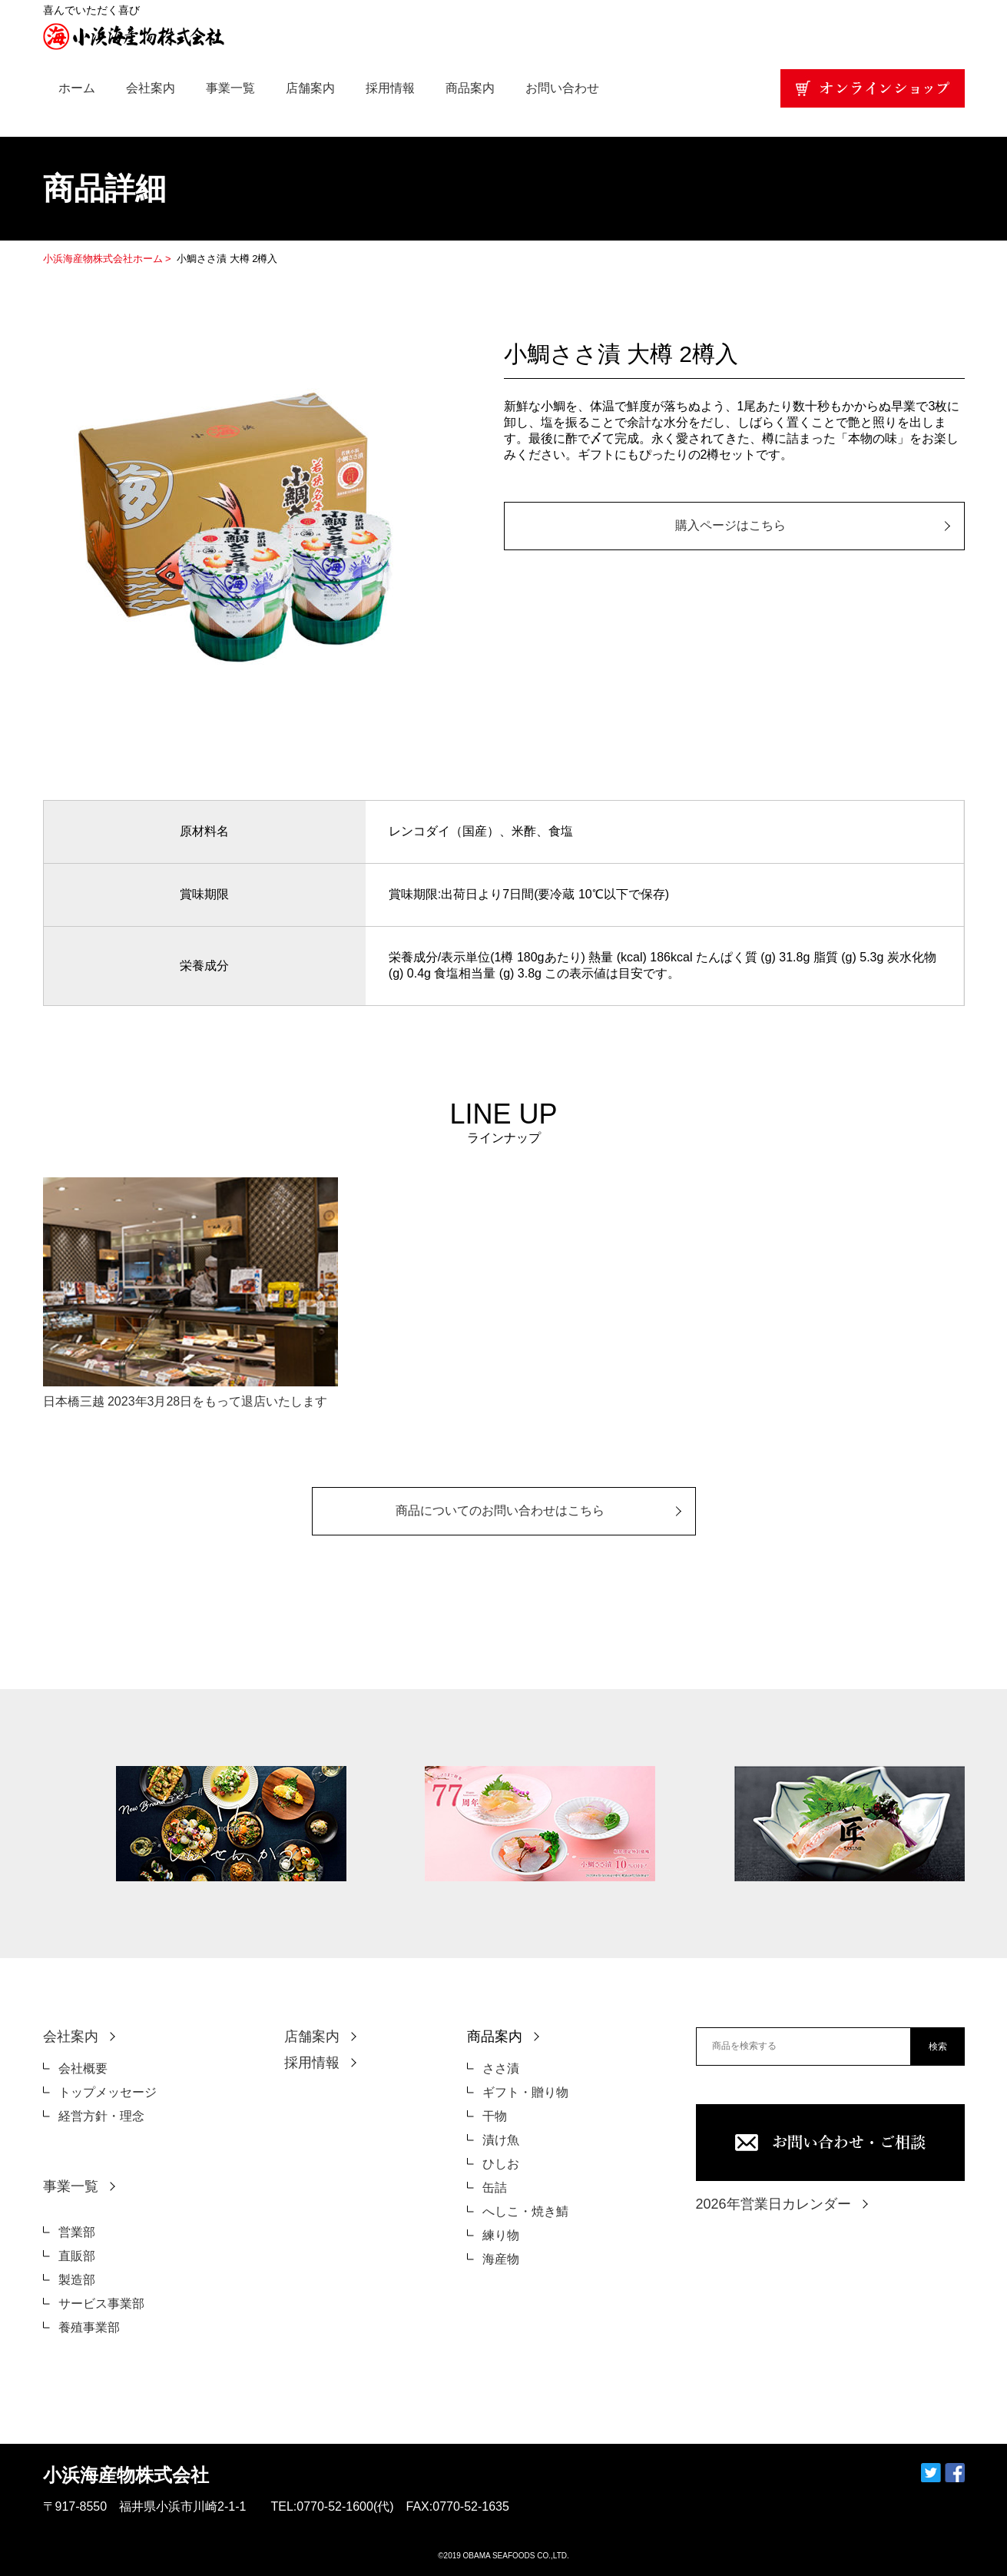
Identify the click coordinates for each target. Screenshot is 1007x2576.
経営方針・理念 (101, 2116)
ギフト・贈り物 (525, 2092)
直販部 (76, 2255)
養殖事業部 (89, 2327)
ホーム (76, 88)
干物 (494, 2116)
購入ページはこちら (730, 525)
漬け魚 (500, 2139)
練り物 (500, 2235)
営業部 (76, 2232)
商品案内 (470, 88)
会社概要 (83, 2068)
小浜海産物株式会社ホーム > (108, 258)
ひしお (500, 2163)
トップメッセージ (107, 2092)
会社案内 (150, 88)
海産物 (500, 2259)
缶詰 (494, 2187)
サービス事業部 (101, 2303)
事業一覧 (230, 88)
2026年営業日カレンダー (773, 2204)
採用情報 (390, 88)
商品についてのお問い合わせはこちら (500, 1510)
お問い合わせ (562, 88)
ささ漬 (500, 2068)
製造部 (76, 2279)
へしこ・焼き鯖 (525, 2211)
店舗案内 (310, 88)
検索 (938, 2046)
